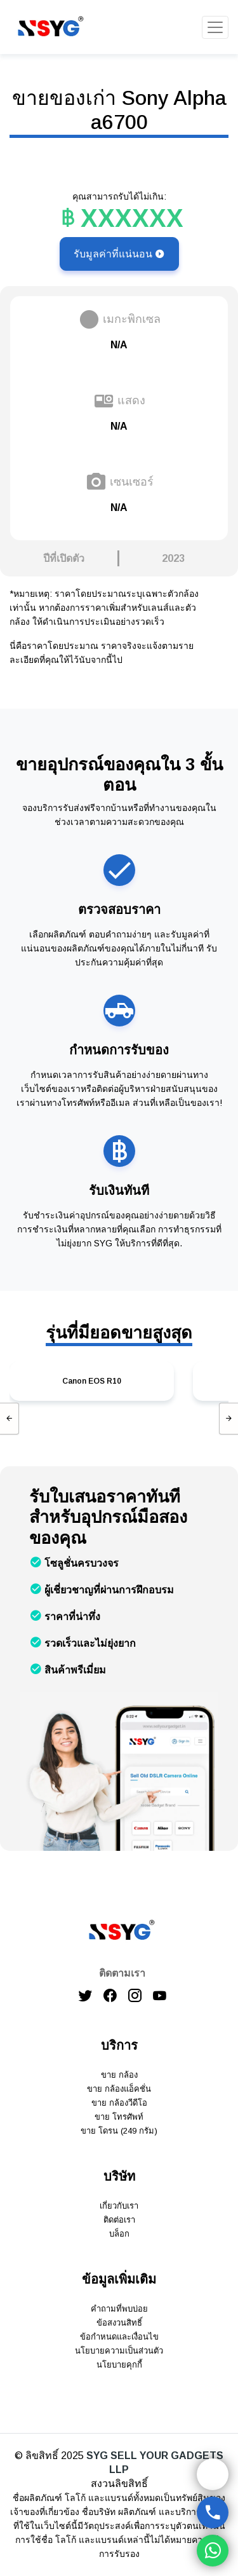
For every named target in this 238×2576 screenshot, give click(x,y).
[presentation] (9, 1419)
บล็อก (119, 2234)
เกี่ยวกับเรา (119, 2206)
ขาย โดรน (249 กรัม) (119, 2131)
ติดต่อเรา (119, 2220)
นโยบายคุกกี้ (119, 2364)
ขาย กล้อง (119, 2075)
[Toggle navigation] (215, 27)
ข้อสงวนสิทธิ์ (119, 2322)
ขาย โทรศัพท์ (119, 2117)
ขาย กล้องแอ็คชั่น (119, 2089)
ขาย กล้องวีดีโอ (119, 2103)
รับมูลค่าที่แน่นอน (119, 254)
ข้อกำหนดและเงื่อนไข (119, 2336)
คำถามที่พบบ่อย (119, 2309)
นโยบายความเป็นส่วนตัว (119, 2350)
